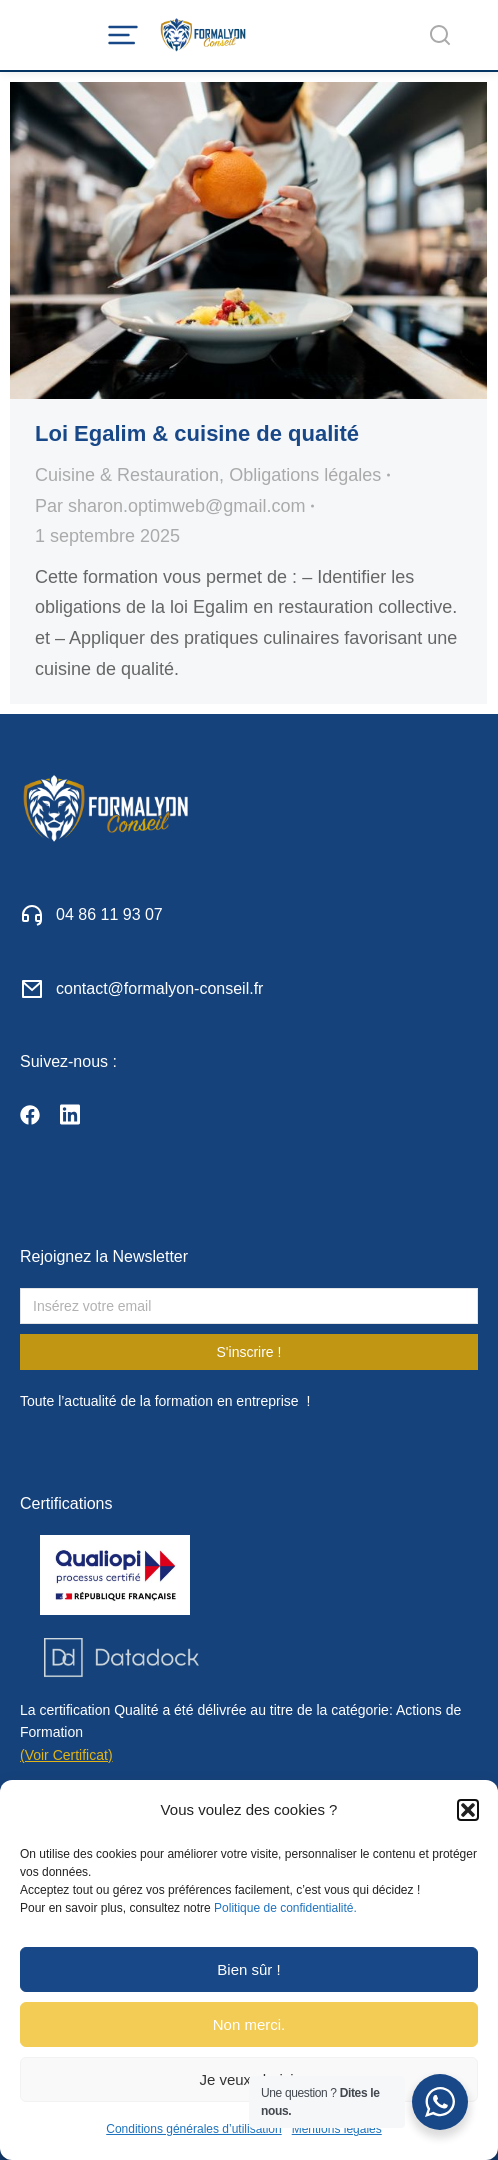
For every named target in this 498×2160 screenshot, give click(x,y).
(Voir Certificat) (66, 1755)
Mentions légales (337, 2129)
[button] (468, 1810)
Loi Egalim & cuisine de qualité (197, 433)
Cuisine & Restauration (127, 475)
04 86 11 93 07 (109, 914)
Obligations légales (305, 475)
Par (170, 506)
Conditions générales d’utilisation (193, 2129)
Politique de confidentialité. (285, 1908)
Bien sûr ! (248, 1969)
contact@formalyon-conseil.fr (159, 988)
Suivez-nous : (68, 1061)
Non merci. (249, 2024)
